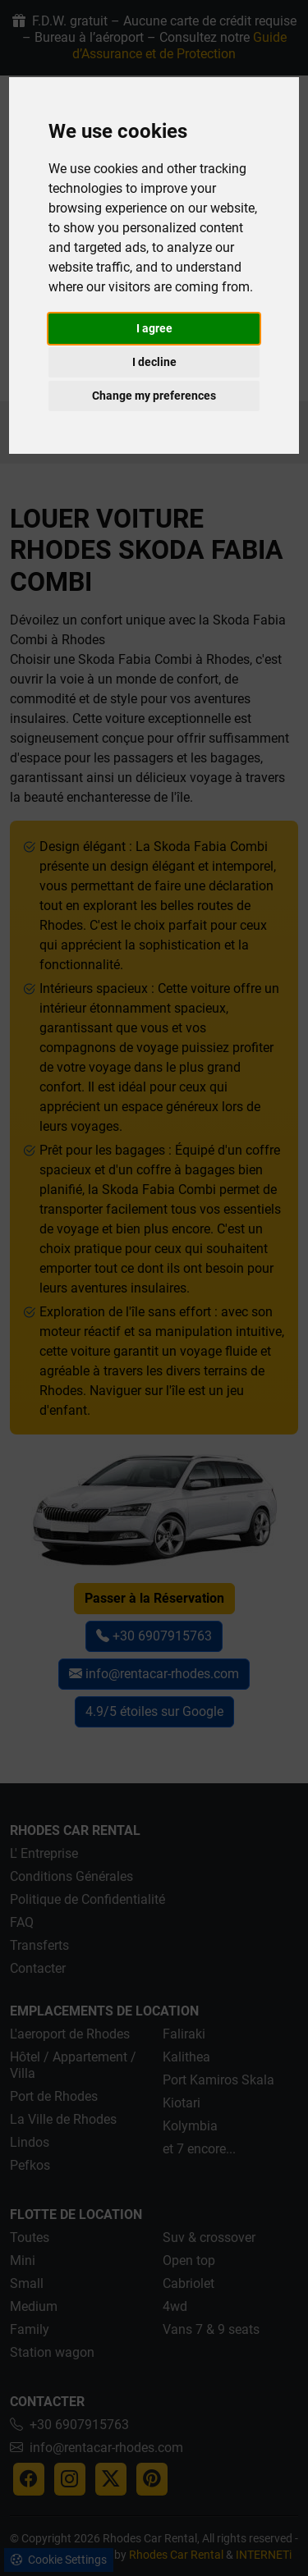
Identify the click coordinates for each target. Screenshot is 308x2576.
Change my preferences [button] (154, 395)
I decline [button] (154, 361)
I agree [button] (154, 328)
